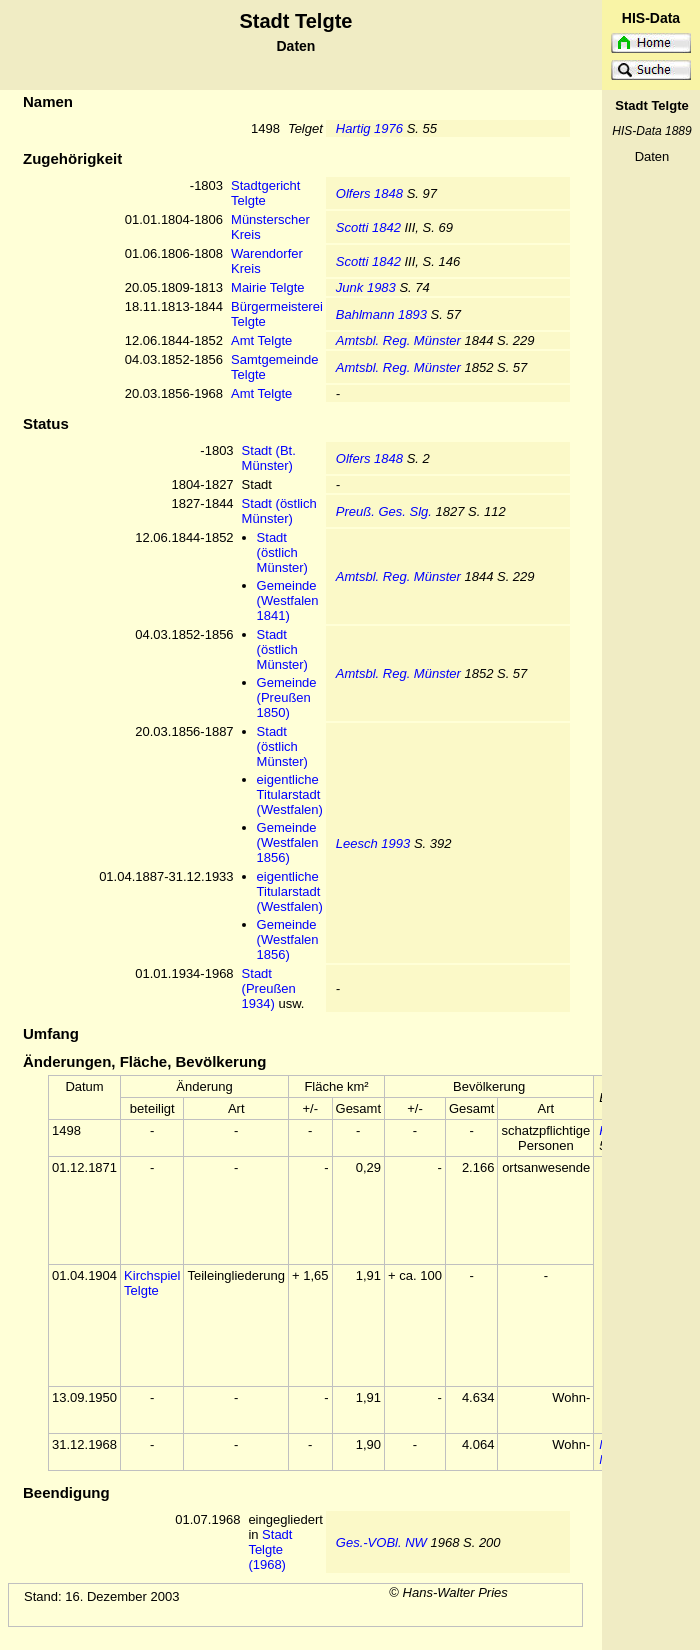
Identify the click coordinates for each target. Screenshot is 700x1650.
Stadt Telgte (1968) (270, 1549)
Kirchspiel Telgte (152, 1283)
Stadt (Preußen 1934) (269, 988)
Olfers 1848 (369, 193)
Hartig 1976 (369, 128)
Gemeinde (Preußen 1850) (287, 697)
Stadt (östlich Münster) (279, 511)
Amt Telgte (261, 340)
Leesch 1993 (373, 843)
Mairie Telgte (267, 287)
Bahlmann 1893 (381, 314)
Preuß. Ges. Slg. (384, 511)
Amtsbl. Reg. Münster (398, 340)
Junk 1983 (366, 287)
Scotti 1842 (368, 227)
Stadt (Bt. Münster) (269, 458)
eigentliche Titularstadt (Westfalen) (290, 794)
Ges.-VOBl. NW (381, 1542)
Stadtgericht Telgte (265, 193)
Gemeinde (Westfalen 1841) (288, 600)
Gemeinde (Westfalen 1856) (288, 842)
